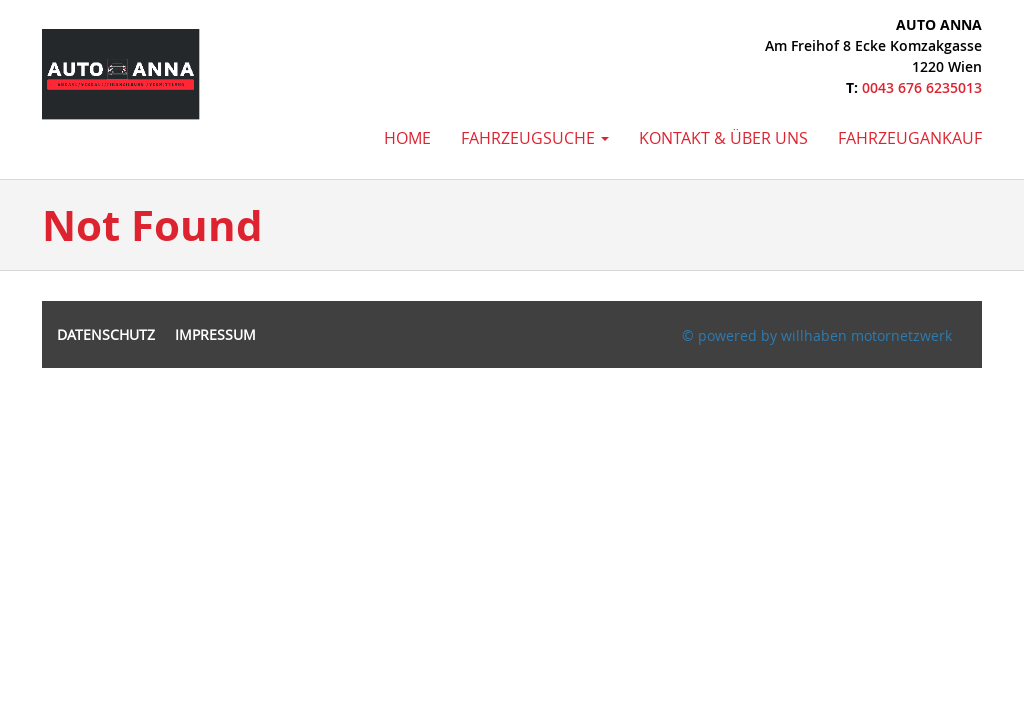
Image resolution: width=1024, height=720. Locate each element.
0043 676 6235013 (922, 87)
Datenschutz (106, 334)
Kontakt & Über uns (723, 138)
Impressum (215, 334)
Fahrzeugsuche (535, 138)
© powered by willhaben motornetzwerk (817, 335)
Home (407, 138)
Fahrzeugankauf (910, 138)
